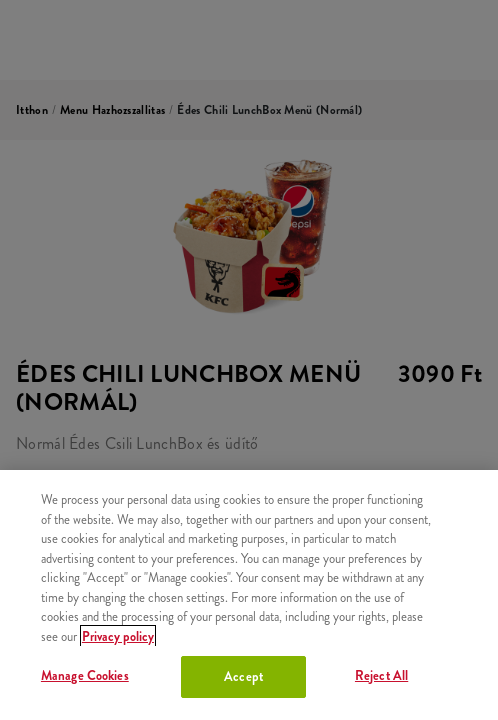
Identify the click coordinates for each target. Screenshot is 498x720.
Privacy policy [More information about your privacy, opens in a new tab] (118, 636)
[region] (249, 595)
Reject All (381, 675)
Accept (243, 676)
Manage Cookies (85, 675)
